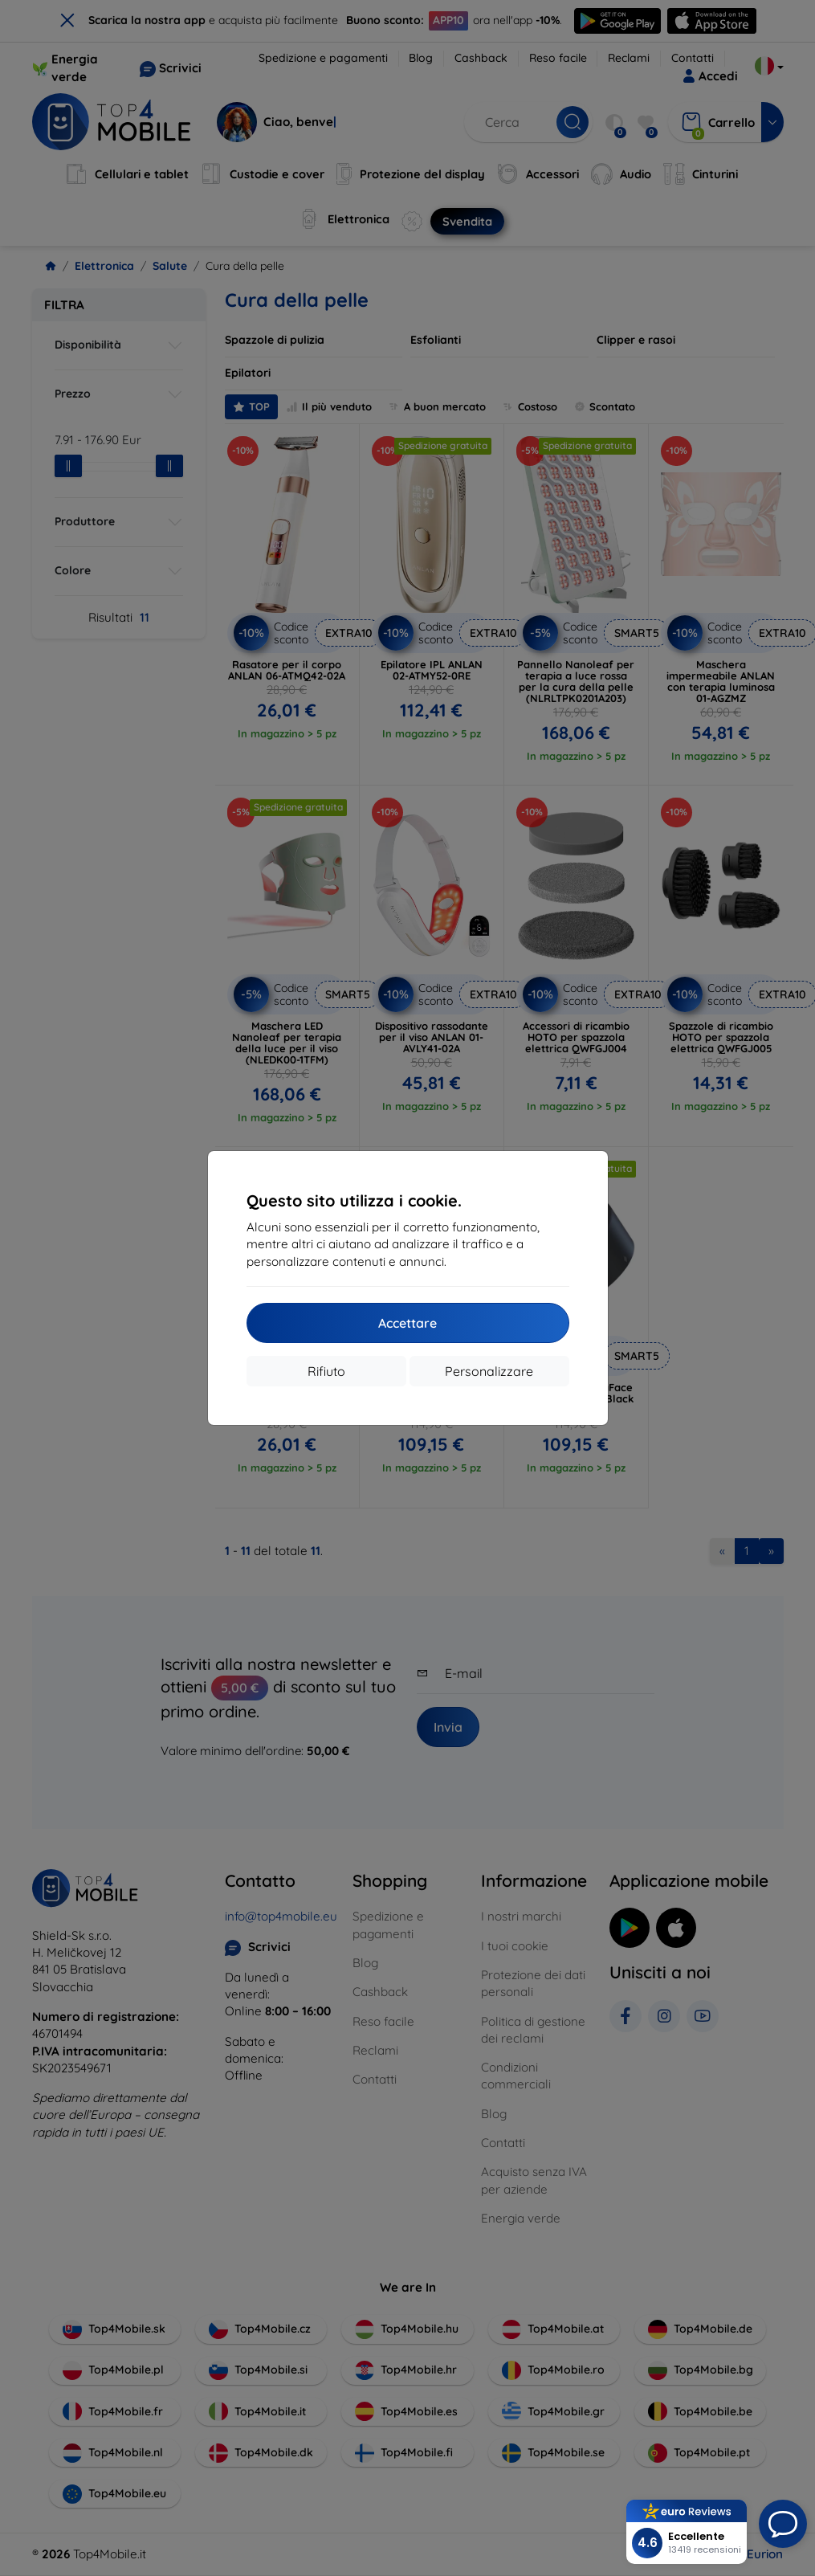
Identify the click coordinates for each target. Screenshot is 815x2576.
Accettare (407, 1323)
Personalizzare (489, 1371)
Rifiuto (326, 1371)
